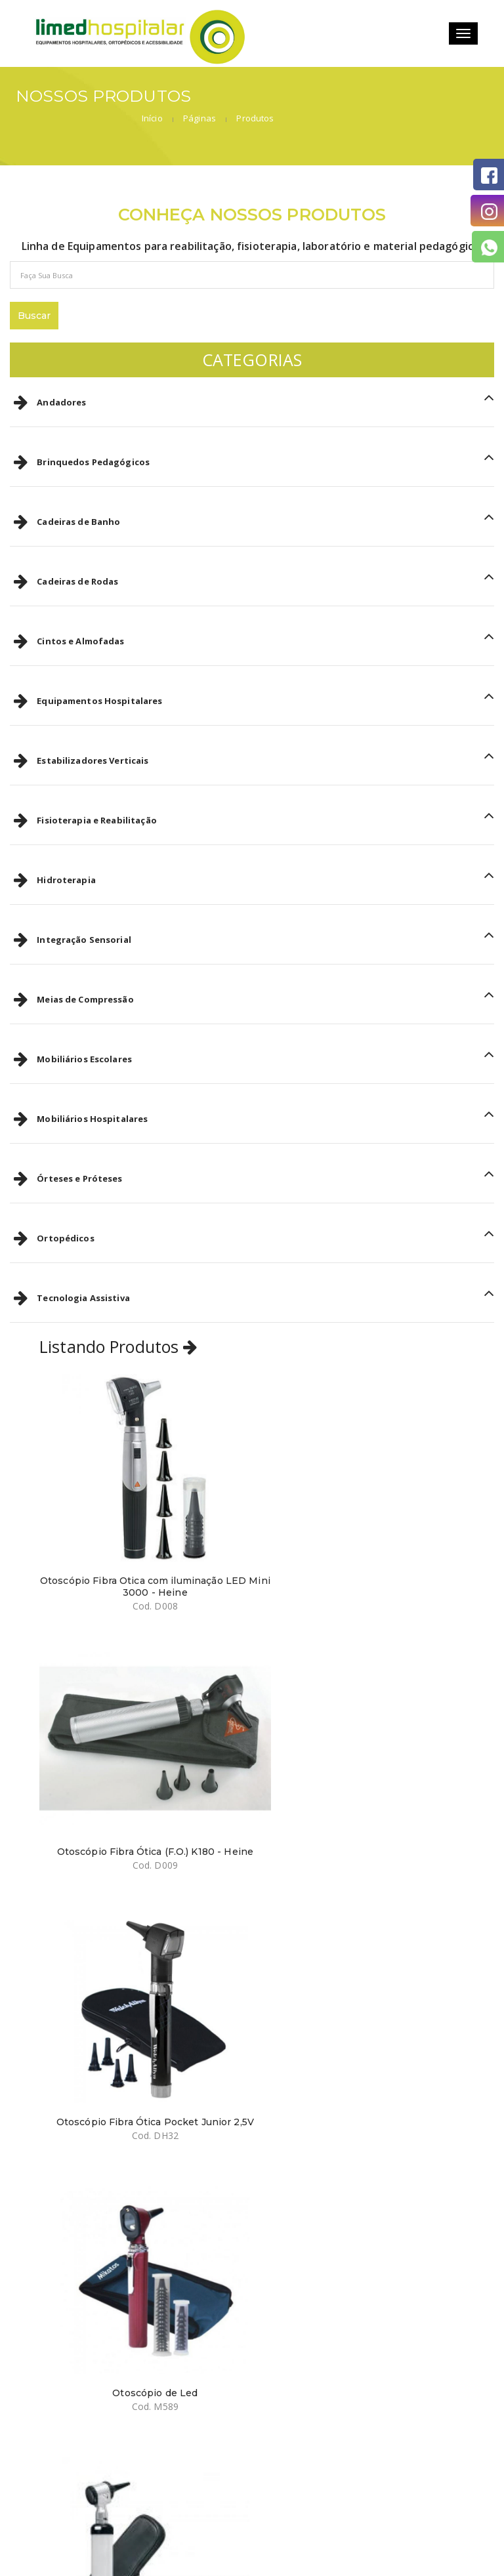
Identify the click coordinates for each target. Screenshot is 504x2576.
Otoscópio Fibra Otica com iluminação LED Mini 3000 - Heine (140, 1538)
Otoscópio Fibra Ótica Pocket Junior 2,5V (141, 1776)
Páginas (413, 99)
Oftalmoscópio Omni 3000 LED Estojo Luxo (362, 2026)
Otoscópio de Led (363, 1776)
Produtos (468, 99)
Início (366, 99)
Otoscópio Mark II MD (140, 2020)
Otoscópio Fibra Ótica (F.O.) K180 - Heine (363, 1532)
